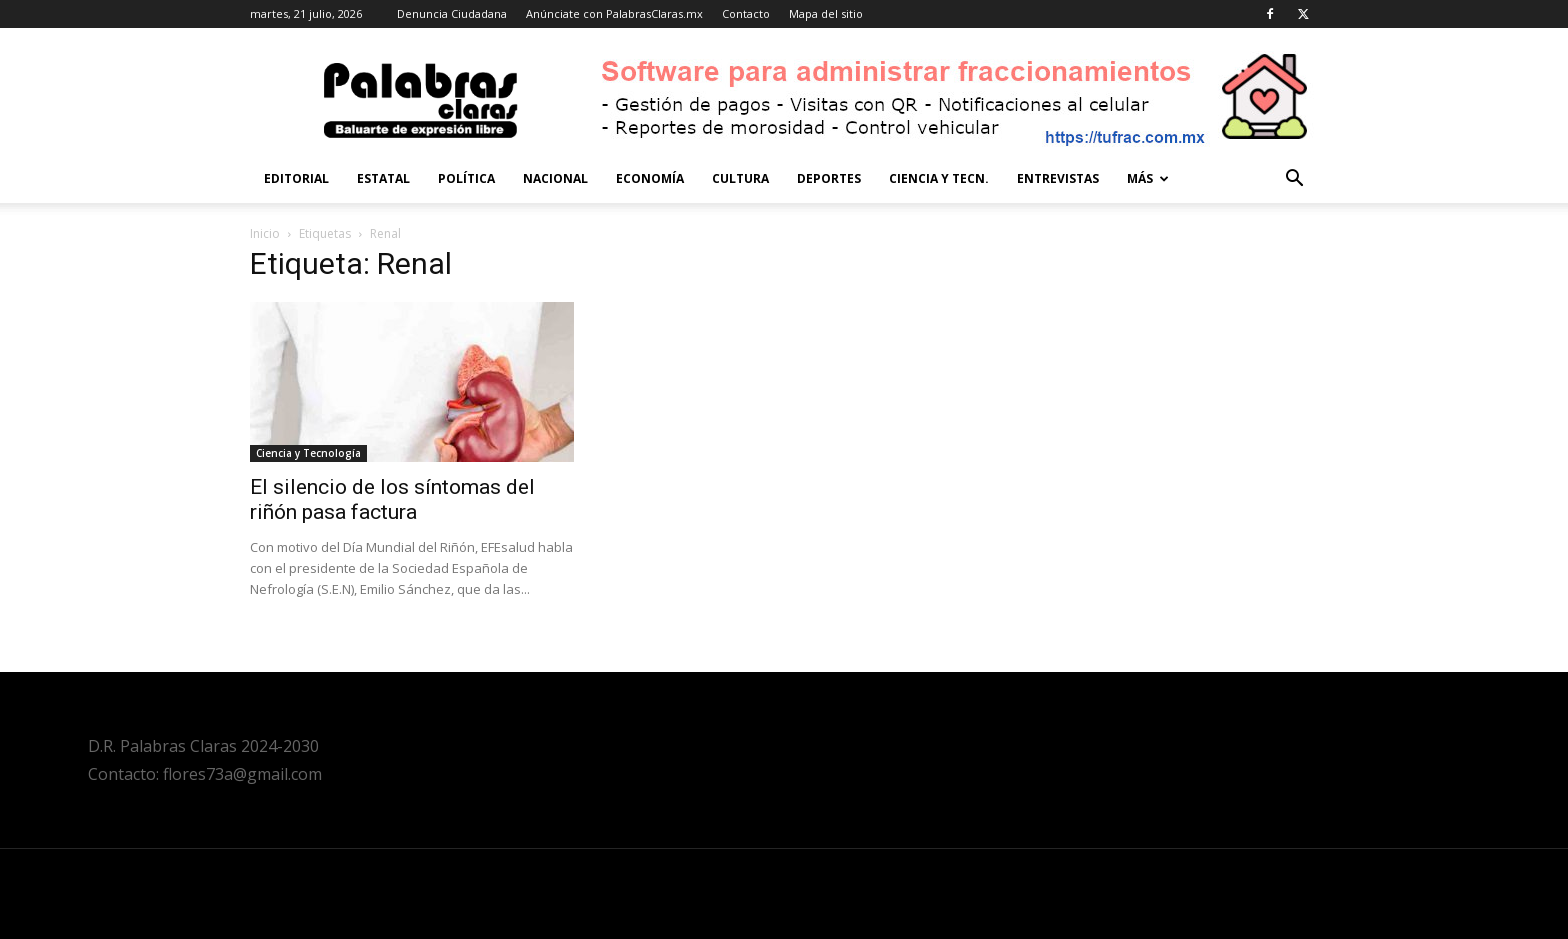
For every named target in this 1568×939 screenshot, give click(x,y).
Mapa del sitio (826, 13)
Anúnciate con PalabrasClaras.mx (614, 13)
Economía (650, 178)
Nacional (555, 178)
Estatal (383, 178)
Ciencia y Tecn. (939, 178)
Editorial (296, 178)
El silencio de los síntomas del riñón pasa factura (392, 499)
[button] (1294, 180)
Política (466, 178)
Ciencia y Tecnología (308, 453)
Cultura (740, 178)
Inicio (265, 233)
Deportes (829, 178)
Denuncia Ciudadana (452, 13)
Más (1148, 178)
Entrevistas (1058, 178)
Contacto (746, 13)
